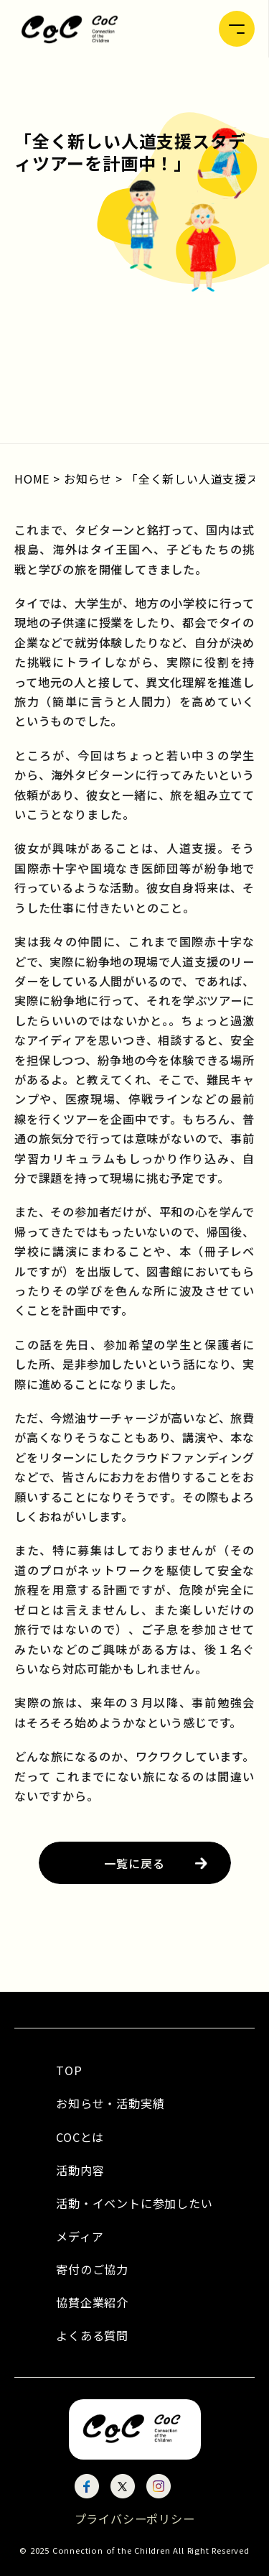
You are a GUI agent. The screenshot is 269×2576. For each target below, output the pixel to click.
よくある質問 (92, 2335)
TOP (69, 2070)
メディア (79, 2236)
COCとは (80, 2137)
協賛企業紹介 (92, 2302)
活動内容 (80, 2170)
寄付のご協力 (92, 2269)
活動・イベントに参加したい (134, 2203)
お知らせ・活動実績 (110, 2103)
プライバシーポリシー (135, 2518)
